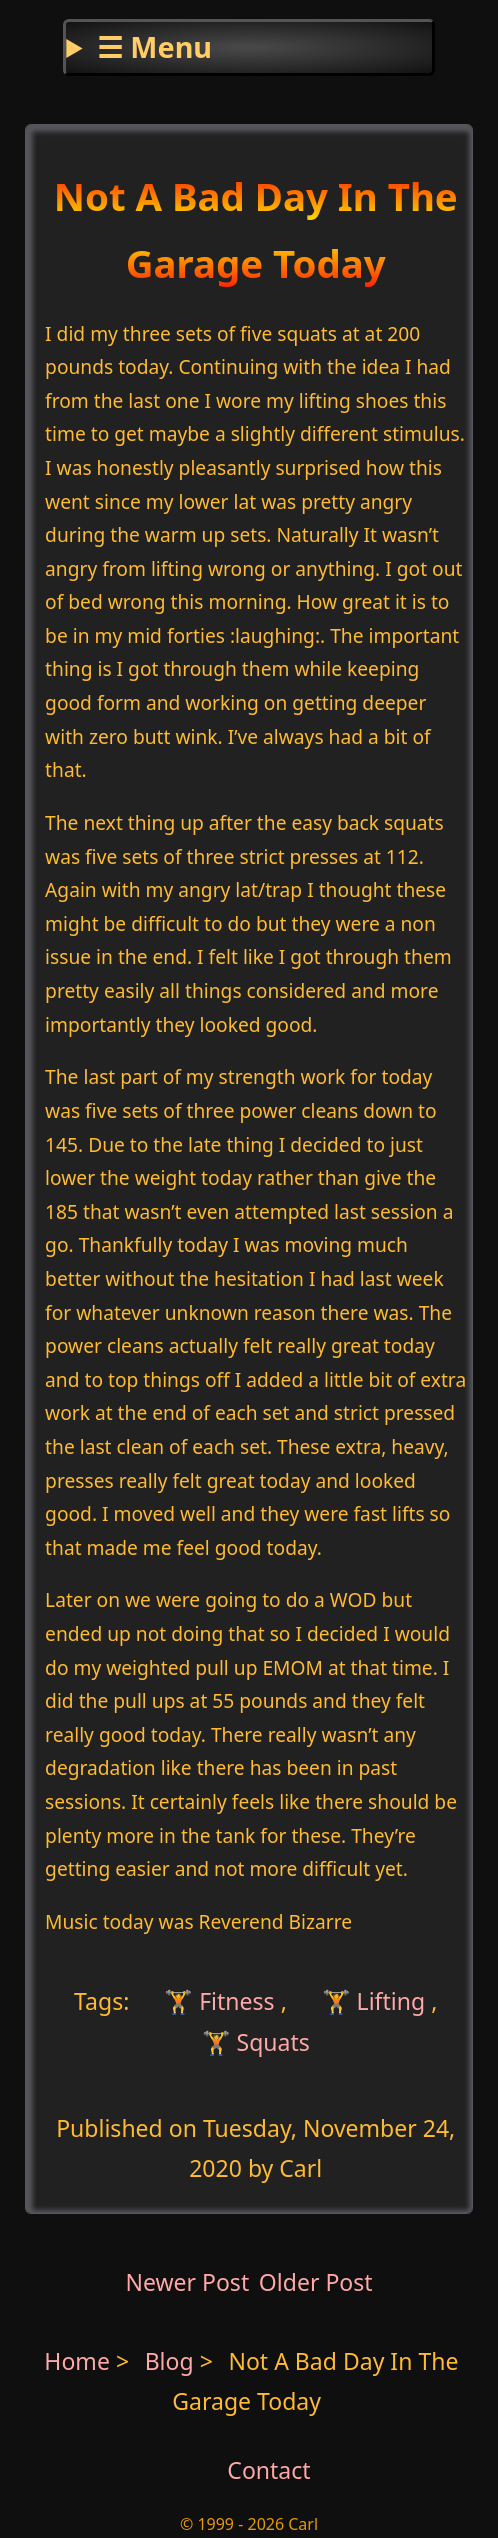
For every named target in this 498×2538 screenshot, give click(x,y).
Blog (172, 2361)
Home (77, 2361)
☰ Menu (154, 46)
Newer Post (187, 2282)
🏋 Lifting (374, 2001)
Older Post (316, 2282)
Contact (268, 2470)
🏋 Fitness (216, 2001)
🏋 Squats (256, 2041)
